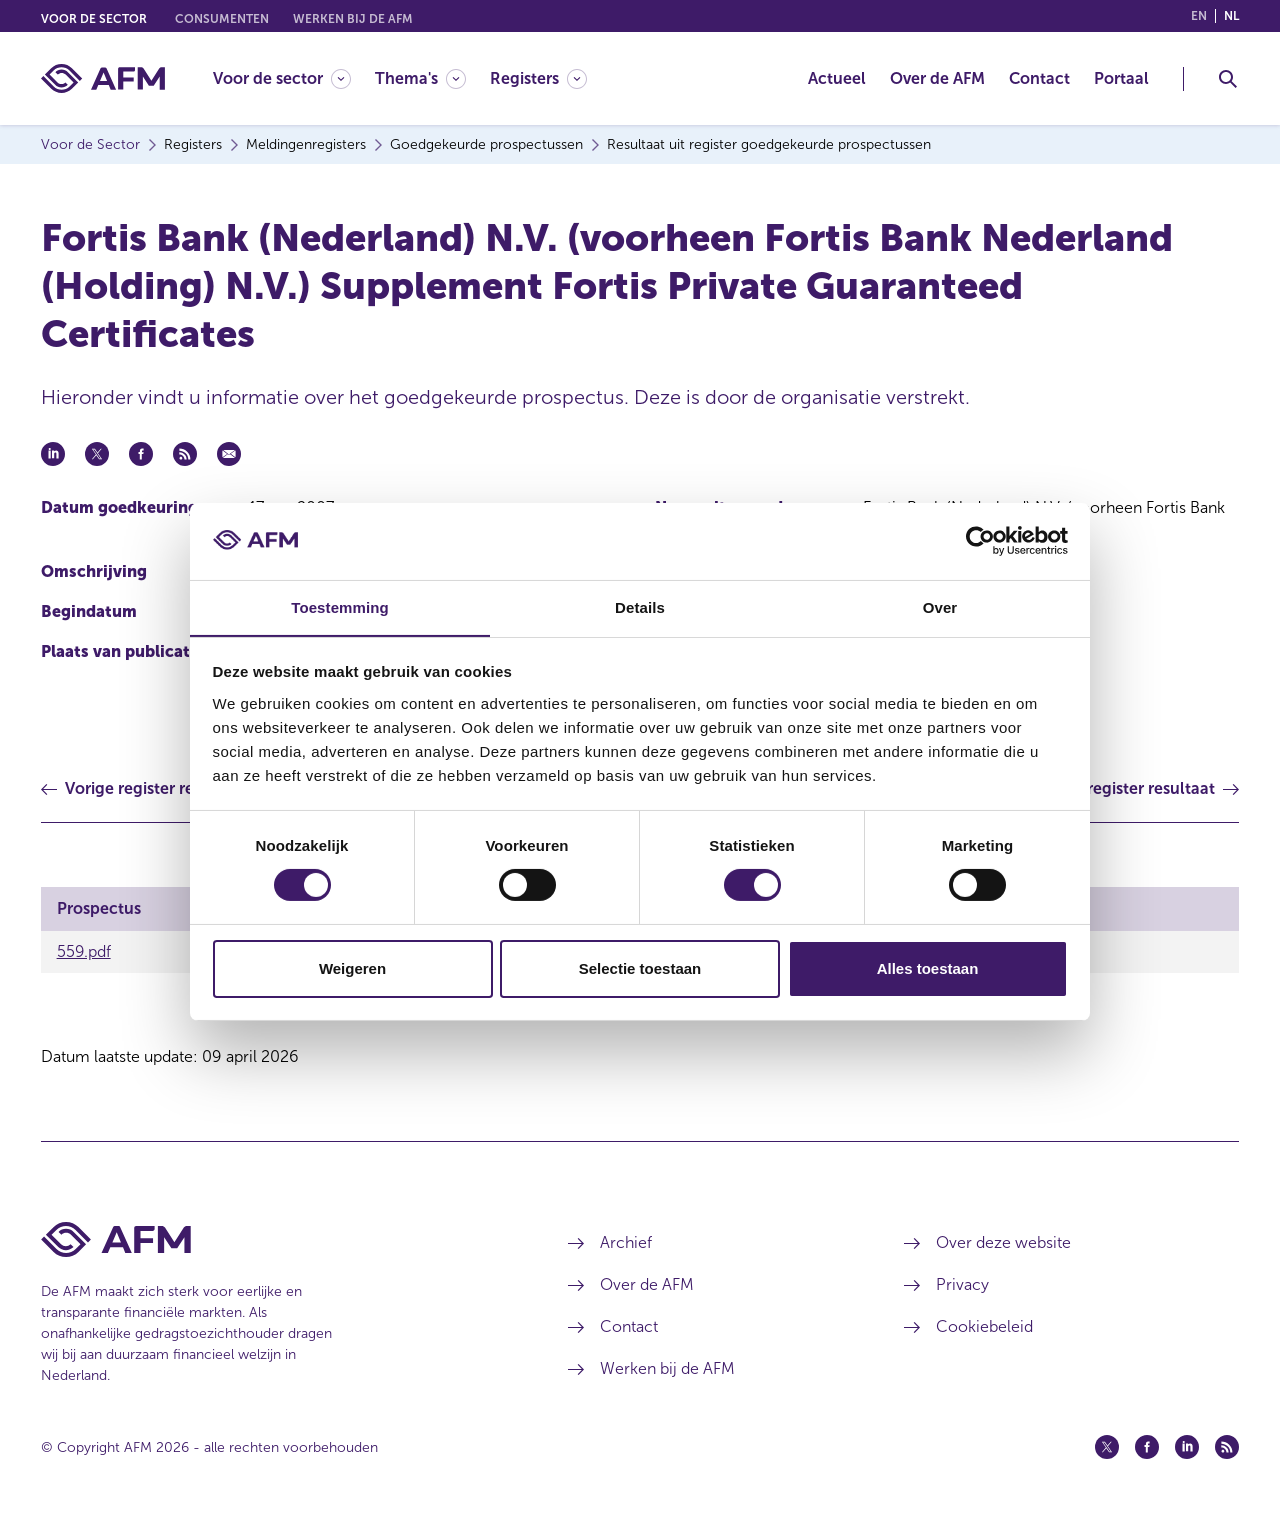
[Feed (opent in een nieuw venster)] (1227, 1447)
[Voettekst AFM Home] (274, 1239)
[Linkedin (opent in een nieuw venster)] (1187, 1447)
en (1199, 16)
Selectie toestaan (640, 968)
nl (1231, 16)
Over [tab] (940, 606)
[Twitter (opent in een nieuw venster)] (1107, 1447)
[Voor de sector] (282, 78)
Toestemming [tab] (340, 606)
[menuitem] (294, 78)
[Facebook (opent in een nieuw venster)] (1147, 1447)
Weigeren (352, 968)
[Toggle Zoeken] (1228, 79)
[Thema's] (420, 78)
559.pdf (84, 951)
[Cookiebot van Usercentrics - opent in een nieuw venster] (980, 541)
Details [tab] (640, 606)
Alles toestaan (928, 968)
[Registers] (538, 78)
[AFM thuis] (103, 78)
